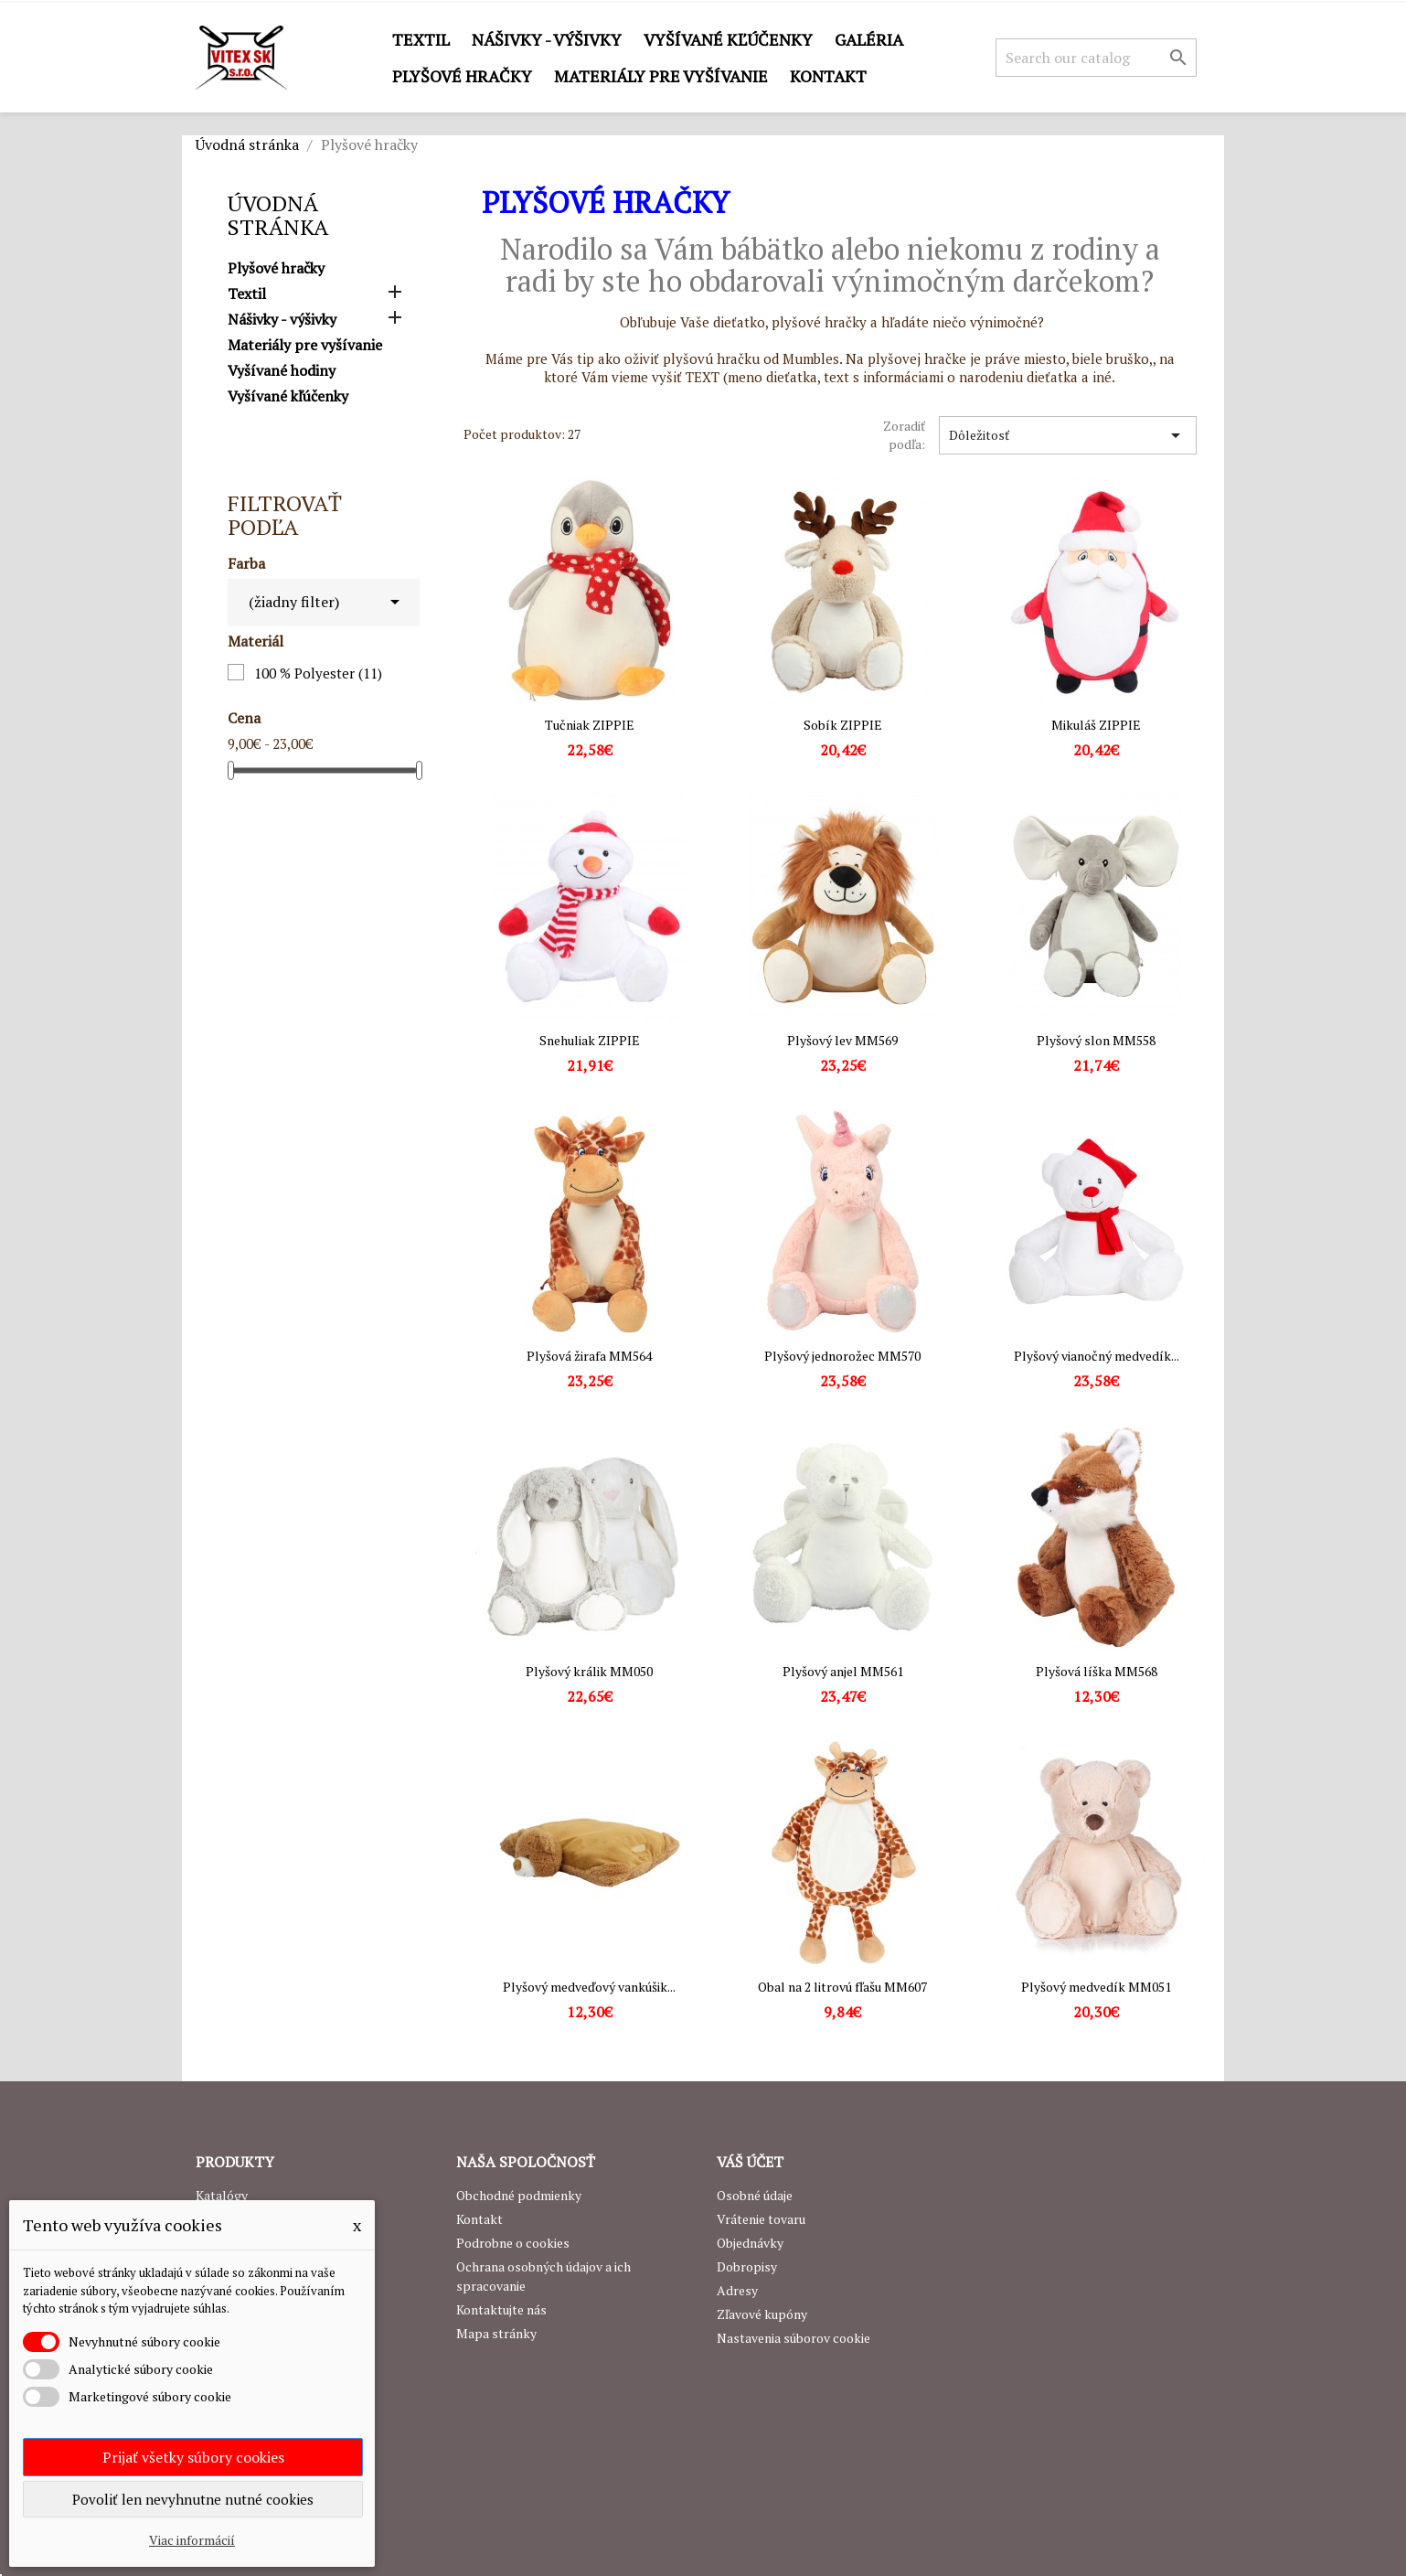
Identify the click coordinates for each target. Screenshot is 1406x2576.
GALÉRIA (869, 39)
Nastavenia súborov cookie (793, 2337)
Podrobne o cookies (513, 2242)
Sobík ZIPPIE (843, 724)
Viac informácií (192, 2540)
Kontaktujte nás (501, 2309)
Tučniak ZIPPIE (589, 724)
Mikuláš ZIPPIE (1096, 724)
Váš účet (750, 2162)
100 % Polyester (318, 673)
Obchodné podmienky (518, 2195)
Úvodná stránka (278, 214)
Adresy (737, 2290)
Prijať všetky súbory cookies (193, 2457)
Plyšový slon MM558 (1096, 1040)
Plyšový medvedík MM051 (1096, 1986)
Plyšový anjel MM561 (843, 1671)
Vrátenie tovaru (761, 2219)
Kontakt (828, 76)
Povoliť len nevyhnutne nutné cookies (193, 2499)
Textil (421, 39)
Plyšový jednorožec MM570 (842, 1355)
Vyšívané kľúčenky (728, 39)
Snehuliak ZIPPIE (589, 1040)
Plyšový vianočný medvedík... (1096, 1355)
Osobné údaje (755, 2195)
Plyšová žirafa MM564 (589, 1355)
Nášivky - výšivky (547, 39)
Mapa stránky (496, 2333)
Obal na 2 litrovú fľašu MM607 (842, 1986)
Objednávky (750, 2242)
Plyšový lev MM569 (842, 1040)
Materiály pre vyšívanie (661, 76)
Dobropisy (747, 2266)
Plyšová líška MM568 (1096, 1671)
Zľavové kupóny (762, 2314)
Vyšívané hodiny (282, 370)
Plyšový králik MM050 (589, 1671)
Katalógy (222, 2195)
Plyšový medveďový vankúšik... (589, 1986)
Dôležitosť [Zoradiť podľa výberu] (1068, 435)
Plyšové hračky (462, 76)
